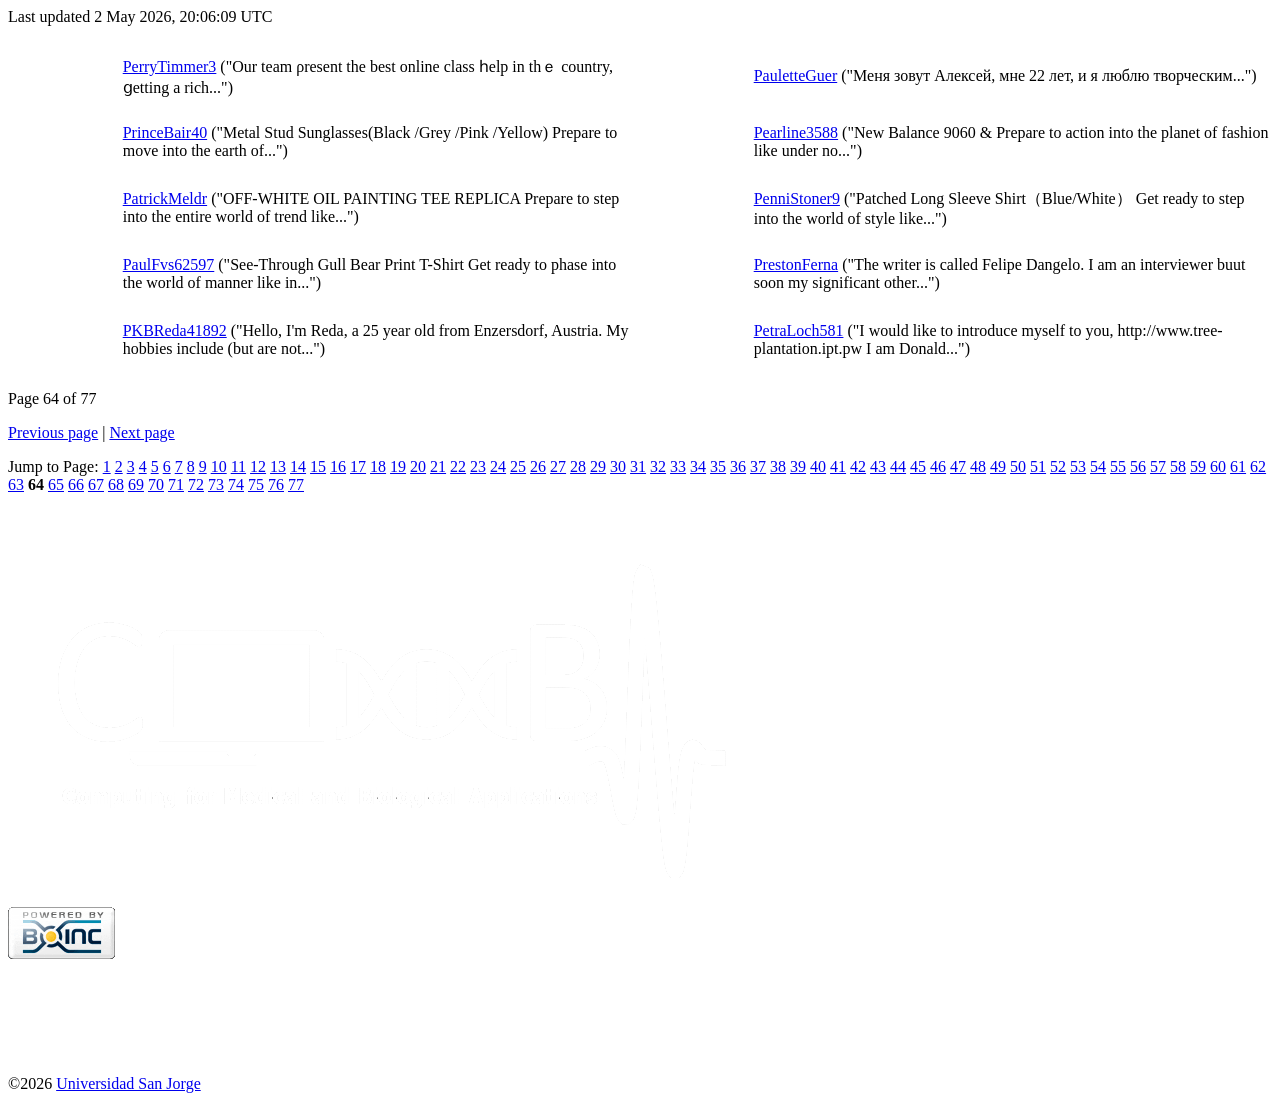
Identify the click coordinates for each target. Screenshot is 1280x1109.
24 (498, 466)
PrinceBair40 (165, 132)
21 (438, 466)
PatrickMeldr (165, 198)
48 (978, 466)
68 (116, 484)
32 (658, 466)
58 (1178, 466)
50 (1018, 466)
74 (236, 484)
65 (56, 484)
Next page (141, 432)
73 (216, 484)
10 (219, 466)
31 (638, 466)
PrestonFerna (796, 264)
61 (1238, 466)
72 (196, 484)
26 (538, 466)
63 (16, 484)
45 (918, 466)
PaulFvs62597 (169, 264)
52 (1058, 466)
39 (798, 466)
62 (1258, 466)
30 (618, 466)
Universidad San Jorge (128, 1083)
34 (698, 466)
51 (1038, 466)
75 (256, 484)
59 (1198, 466)
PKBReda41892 (175, 330)
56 (1138, 466)
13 (278, 466)
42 (858, 466)
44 (898, 466)
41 (838, 466)
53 (1078, 466)
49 (998, 466)
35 (718, 466)
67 (96, 484)
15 (318, 466)
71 (176, 484)
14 (298, 466)
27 (558, 466)
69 (136, 484)
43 (878, 466)
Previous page (53, 432)
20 (418, 466)
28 (578, 466)
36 (738, 466)
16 (338, 466)
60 (1218, 466)
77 (296, 484)
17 (358, 466)
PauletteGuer (796, 75)
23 (478, 466)
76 (276, 484)
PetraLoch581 (799, 330)
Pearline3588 (796, 132)
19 (398, 466)
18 (378, 466)
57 (1158, 466)
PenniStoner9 (797, 198)
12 (258, 466)
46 (938, 466)
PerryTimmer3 (170, 66)
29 (598, 466)
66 (76, 484)
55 (1118, 466)
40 (818, 466)
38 (778, 466)
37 (758, 466)
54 (1098, 466)
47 (958, 466)
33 (678, 466)
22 (458, 466)
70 (156, 484)
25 (518, 466)
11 (238, 466)
